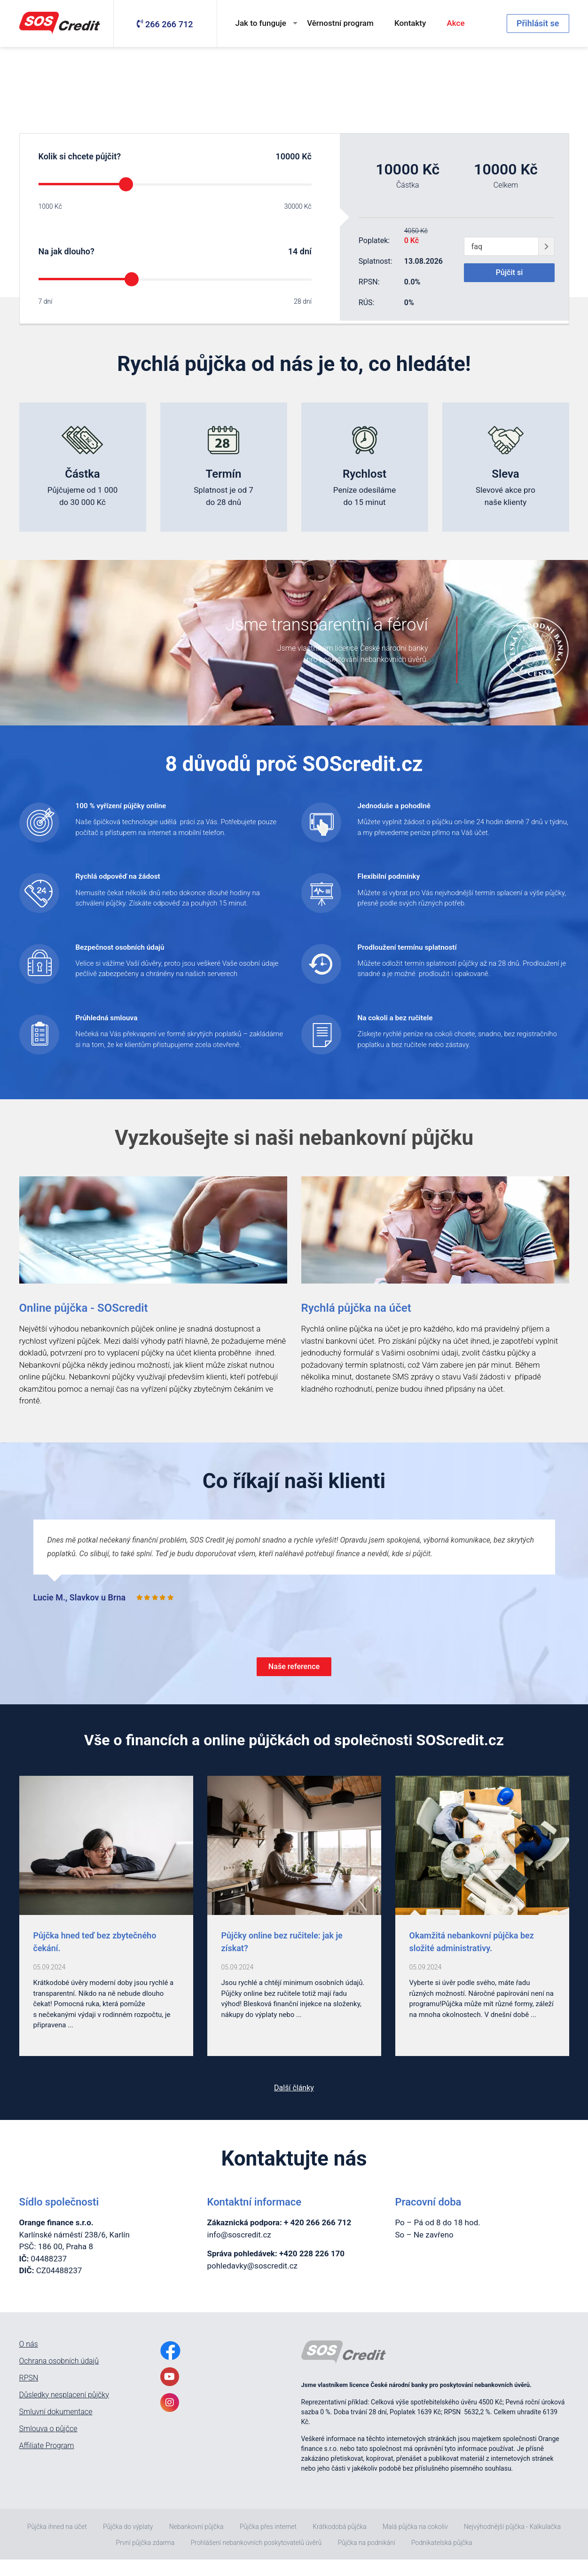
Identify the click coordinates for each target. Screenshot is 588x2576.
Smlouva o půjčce (48, 2445)
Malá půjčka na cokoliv (415, 2543)
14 (293, 251)
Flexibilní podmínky (402, 881)
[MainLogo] (61, 23)
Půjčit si (509, 274)
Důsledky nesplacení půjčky (64, 2411)
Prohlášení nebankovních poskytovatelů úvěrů (255, 2559)
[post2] (482, 1861)
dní (306, 251)
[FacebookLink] (170, 2366)
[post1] (294, 1861)
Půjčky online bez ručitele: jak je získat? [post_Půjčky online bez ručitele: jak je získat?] (282, 1958)
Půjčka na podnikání (366, 2559)
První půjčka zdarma (145, 2559)
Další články (294, 2104)
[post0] (106, 1861)
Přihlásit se (538, 23)
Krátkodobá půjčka (339, 2543)
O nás (28, 2360)
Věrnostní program (340, 23)
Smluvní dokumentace (56, 2428)
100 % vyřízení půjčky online (141, 808)
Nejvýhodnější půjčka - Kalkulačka (512, 2543)
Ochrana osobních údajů (59, 2377)
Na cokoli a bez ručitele (412, 1029)
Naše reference (293, 1681)
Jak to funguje (260, 23)
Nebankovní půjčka (196, 2543)
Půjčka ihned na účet (57, 2543)
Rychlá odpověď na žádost (136, 881)
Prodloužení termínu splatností (429, 955)
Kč (306, 156)
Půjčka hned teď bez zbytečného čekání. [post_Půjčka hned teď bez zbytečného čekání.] (95, 1958)
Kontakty (410, 23)
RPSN (29, 2394)
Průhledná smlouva (120, 1029)
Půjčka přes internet (268, 2543)
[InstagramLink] (169, 2418)
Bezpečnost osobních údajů (140, 955)
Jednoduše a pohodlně (410, 808)
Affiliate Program (46, 2462)
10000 (287, 156)
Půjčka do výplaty (128, 2543)
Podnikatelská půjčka (441, 2559)
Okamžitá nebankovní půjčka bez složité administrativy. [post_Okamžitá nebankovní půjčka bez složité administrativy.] (471, 1958)
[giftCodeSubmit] (546, 246)
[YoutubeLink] (169, 2392)
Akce (456, 23)
